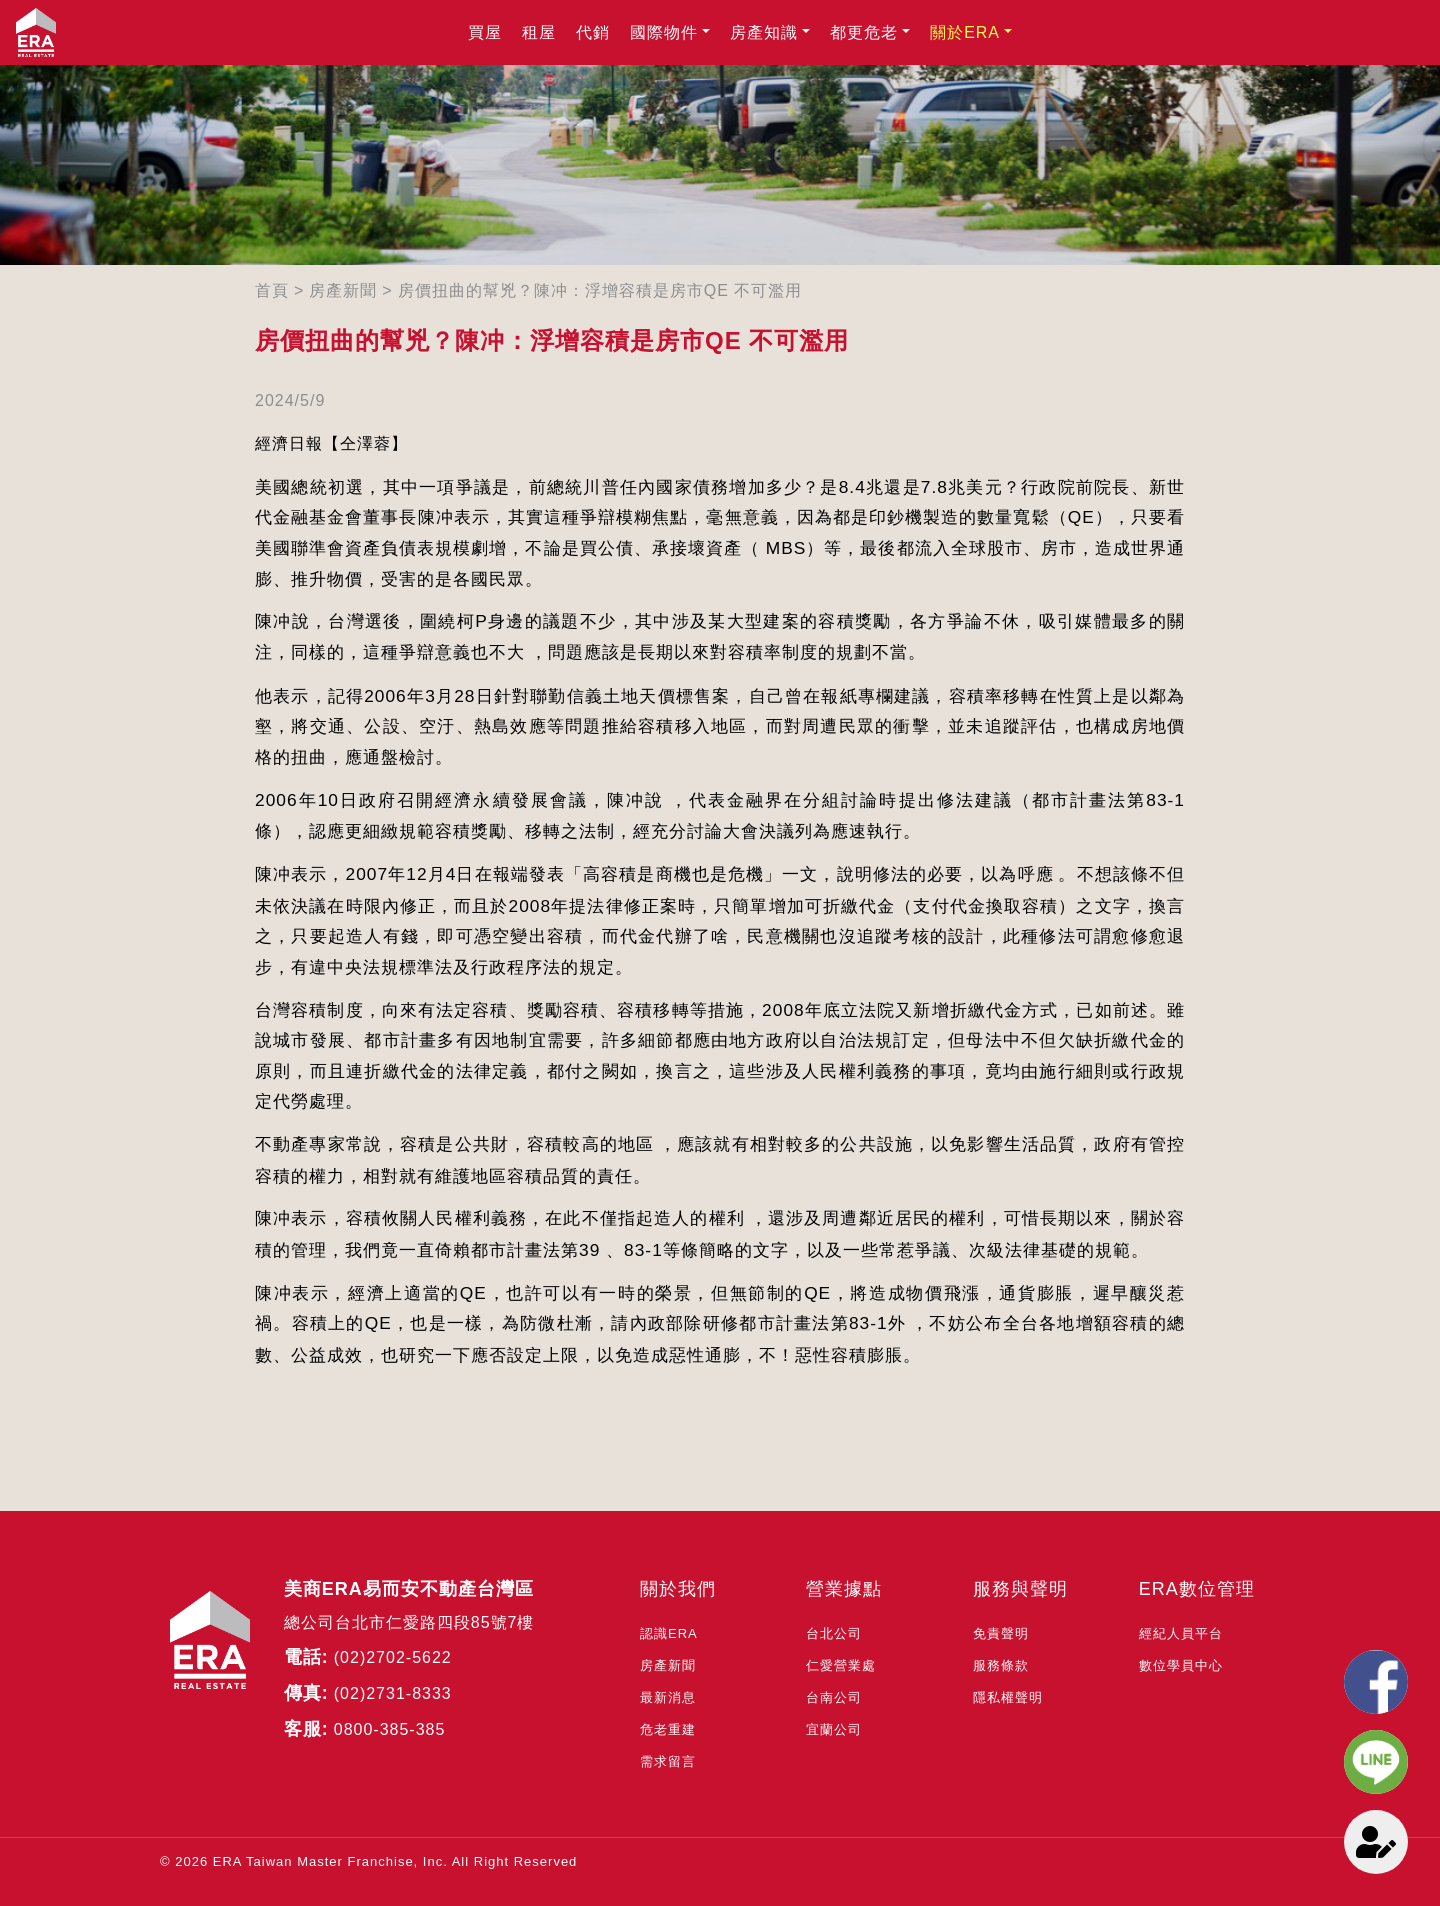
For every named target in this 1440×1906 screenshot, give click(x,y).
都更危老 (864, 32)
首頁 (272, 290)
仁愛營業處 (841, 1665)
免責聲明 (1001, 1633)
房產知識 (764, 32)
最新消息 (668, 1697)
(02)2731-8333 (393, 1693)
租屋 (539, 32)
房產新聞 (343, 290)
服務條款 (1001, 1665)
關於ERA (965, 32)
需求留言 (668, 1761)
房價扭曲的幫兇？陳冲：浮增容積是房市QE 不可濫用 (600, 290)
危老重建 (668, 1729)
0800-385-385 (390, 1729)
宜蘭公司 (834, 1729)
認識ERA (669, 1633)
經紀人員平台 (1181, 1633)
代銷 (593, 32)
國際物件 (664, 32)
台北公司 (834, 1633)
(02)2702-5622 (393, 1657)
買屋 (485, 32)
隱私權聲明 (1008, 1697)
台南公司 (834, 1697)
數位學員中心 (1181, 1665)
